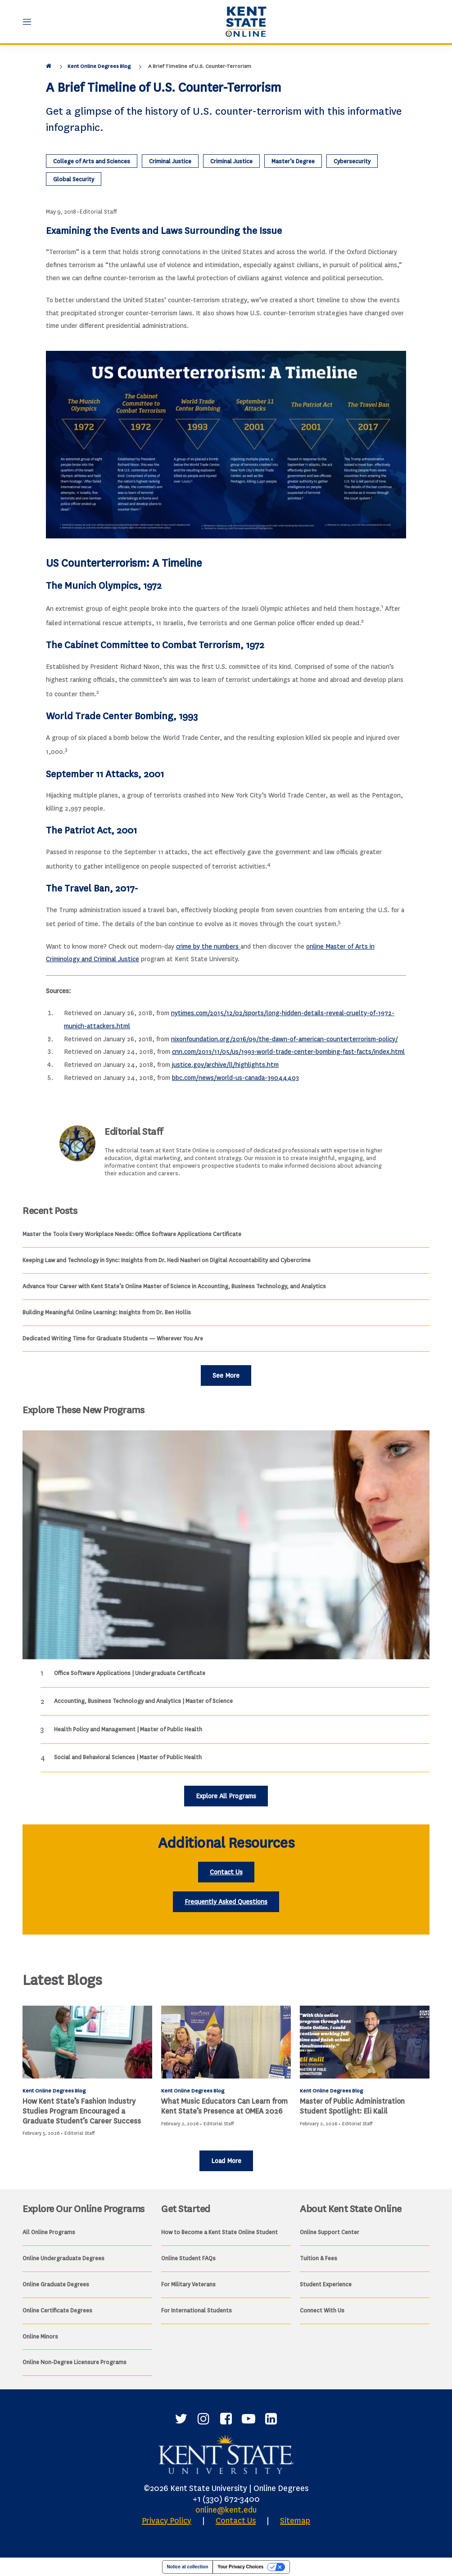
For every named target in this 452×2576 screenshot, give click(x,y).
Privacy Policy (166, 2520)
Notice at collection (187, 2566)
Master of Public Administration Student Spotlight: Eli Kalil (352, 2106)
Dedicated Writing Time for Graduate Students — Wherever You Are (113, 1338)
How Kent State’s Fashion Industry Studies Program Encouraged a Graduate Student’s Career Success (82, 2111)
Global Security (73, 179)
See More (226, 1375)
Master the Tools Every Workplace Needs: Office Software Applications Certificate (132, 1234)
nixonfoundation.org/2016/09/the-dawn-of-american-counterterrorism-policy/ (284, 1039)
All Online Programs (49, 2232)
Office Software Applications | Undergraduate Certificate (129, 1673)
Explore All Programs (226, 1796)
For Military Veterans (188, 2284)
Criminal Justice (170, 161)
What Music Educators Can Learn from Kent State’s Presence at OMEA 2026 (224, 2106)
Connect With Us (322, 2310)
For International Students (196, 2310)
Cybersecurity (352, 161)
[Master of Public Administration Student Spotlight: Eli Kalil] (364, 2042)
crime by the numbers (208, 946)
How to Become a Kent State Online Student (219, 2232)
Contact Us (226, 1872)
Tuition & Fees (318, 2258)
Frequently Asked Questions (226, 1902)
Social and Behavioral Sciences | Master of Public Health (128, 1757)
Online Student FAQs (188, 2258)
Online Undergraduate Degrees (63, 2258)
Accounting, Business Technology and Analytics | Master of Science (143, 1701)
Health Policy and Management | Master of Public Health (128, 1729)
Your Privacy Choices (240, 2566)
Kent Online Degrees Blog (99, 66)
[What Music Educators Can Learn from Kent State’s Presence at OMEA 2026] (226, 2042)
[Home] (49, 66)
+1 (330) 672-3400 (226, 2499)
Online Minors (40, 2336)
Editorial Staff (98, 211)
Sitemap (295, 2520)
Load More (226, 2161)
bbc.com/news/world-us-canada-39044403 (235, 1078)
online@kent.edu (226, 2509)
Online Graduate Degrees (56, 2284)
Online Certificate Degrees (57, 2310)
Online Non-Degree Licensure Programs (75, 2362)
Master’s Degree (293, 161)
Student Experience (326, 2284)
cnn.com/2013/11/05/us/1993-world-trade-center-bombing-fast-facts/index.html (288, 1052)
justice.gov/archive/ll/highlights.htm (224, 1065)
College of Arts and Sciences (91, 161)
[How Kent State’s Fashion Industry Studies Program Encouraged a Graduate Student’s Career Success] (87, 2042)
